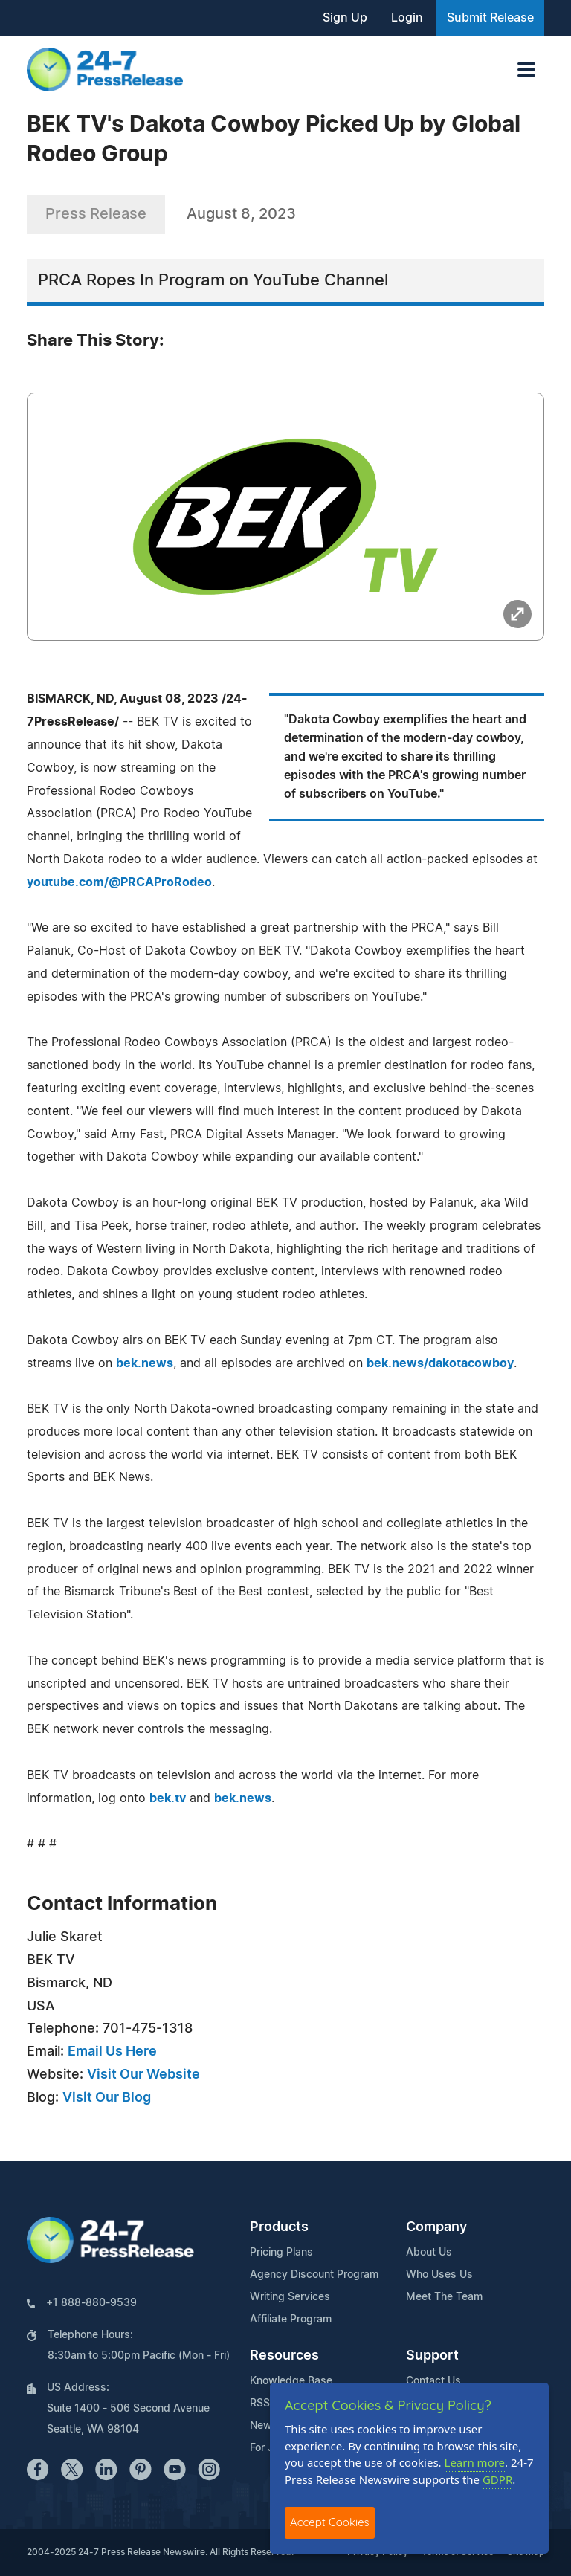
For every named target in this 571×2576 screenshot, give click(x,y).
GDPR (497, 2479)
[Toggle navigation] (526, 69)
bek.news (144, 1363)
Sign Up (345, 18)
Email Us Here (112, 2052)
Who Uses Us (439, 2275)
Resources (284, 2356)
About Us (429, 2252)
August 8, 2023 (241, 214)
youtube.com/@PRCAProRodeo (119, 882)
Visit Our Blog (106, 2098)
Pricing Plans (281, 2252)
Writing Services (290, 2297)
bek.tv (167, 1798)
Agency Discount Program (314, 2275)
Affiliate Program (291, 2319)
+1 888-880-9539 (91, 2303)
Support (432, 2356)
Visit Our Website (143, 2075)
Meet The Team (444, 2297)
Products (279, 2227)
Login (407, 18)
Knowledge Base (291, 2381)
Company (436, 2227)
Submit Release (490, 18)
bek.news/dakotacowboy (440, 1363)
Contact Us (433, 2381)
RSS (260, 2403)
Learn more (475, 2462)
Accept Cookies (330, 2522)
